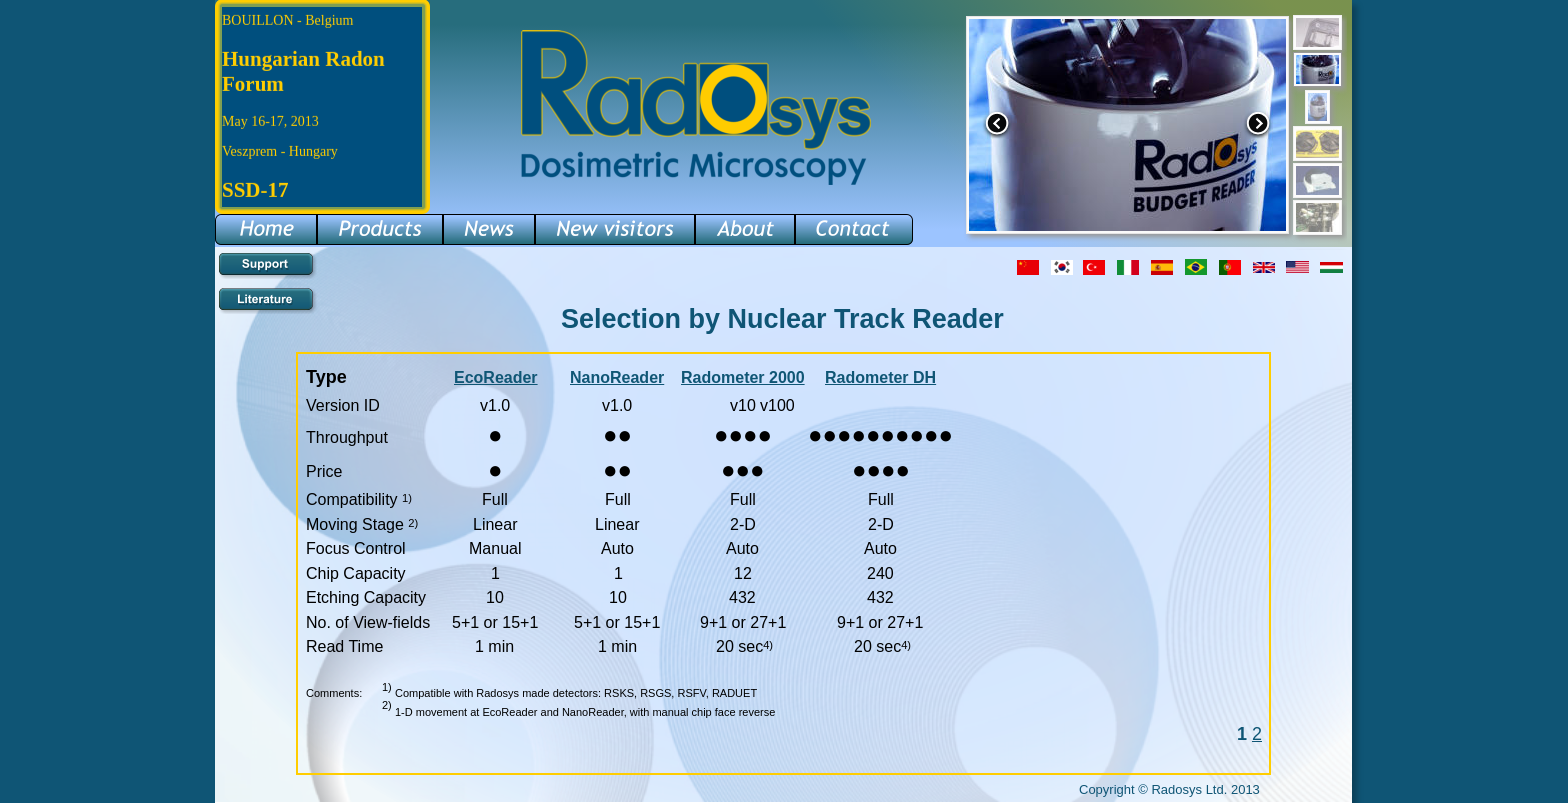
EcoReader (496, 377)
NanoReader (617, 377)
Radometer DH (880, 377)
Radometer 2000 (743, 377)
